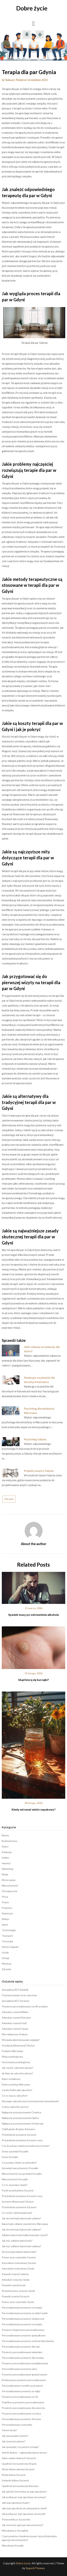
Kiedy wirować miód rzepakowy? (34, 1809)
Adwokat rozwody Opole (15, 2279)
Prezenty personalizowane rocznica (21, 2413)
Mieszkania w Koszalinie (15, 2530)
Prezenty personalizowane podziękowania (25, 2363)
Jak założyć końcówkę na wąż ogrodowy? (24, 2491)
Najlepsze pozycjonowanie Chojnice (21, 2112)
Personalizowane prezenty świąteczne (23, 2318)
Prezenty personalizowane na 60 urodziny (25, 2006)
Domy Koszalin (10, 2156)
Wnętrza (6, 1963)
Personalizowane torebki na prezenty (22, 2385)
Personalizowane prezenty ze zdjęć (21, 2391)
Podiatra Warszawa (12, 2051)
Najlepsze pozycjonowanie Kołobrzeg (22, 2123)
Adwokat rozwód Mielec (15, 2011)
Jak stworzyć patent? (13, 2441)
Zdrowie (9, 1499)
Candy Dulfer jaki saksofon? (17, 2090)
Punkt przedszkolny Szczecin (18, 2190)
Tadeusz (9, 79)
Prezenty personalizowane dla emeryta (23, 2407)
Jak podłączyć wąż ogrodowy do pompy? (24, 2497)
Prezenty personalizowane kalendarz (22, 2352)
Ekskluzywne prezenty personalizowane (24, 2380)
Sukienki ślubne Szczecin (15, 2480)
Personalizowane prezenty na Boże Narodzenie (28, 2341)
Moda (5, 1874)
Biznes (5, 1835)
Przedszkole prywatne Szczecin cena (22, 2140)
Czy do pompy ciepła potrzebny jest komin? (26, 2145)
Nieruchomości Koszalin (15, 2179)
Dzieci (5, 1846)
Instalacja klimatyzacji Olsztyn (18, 2045)
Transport (7, 1935)
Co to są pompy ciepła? (15, 2184)
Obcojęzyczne (9, 1891)
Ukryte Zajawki (10, 1946)
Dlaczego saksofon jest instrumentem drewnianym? (30, 2101)
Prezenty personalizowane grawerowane (24, 2374)
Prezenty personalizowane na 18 (20, 2396)
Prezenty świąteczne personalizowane (23, 2329)
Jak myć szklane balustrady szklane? (21, 2246)
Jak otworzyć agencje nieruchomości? (22, 2525)
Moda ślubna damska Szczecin (18, 2469)
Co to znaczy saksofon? (15, 2095)
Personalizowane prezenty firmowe (21, 2419)
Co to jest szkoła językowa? (17, 2212)
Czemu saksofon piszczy (15, 2106)
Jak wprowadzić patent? (15, 2435)
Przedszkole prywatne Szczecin (19, 2134)
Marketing (7, 1868)
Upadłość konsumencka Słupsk (19, 2463)
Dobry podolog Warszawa (16, 2084)
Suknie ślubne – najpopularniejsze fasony (24, 2452)
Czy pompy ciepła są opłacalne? (19, 2162)
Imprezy (6, 1863)
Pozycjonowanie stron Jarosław (19, 1995)
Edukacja (7, 1852)
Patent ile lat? (9, 2430)
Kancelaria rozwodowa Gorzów (19, 2262)
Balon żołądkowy (11, 2078)
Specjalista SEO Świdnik (15, 1989)
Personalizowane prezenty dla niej (20, 2346)
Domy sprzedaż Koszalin (15, 2151)
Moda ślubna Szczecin (14, 2474)
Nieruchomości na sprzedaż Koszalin (22, 2173)
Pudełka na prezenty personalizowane (23, 2402)
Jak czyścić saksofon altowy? (17, 2067)
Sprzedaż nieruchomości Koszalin (20, 2168)
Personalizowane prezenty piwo (19, 2368)
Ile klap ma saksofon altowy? (17, 2073)
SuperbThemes (35, 2568)
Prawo (5, 1902)
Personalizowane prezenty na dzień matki (25, 2313)
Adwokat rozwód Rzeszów (16, 2017)
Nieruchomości (10, 1885)
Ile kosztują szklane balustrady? (19, 2251)
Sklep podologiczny (12, 2056)
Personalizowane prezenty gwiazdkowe (24, 2335)
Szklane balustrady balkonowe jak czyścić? (25, 2235)
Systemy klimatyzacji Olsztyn (18, 2201)
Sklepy (5, 1918)
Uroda (5, 1952)
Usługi (5, 1958)
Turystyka (7, 1941)
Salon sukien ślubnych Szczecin (19, 2458)
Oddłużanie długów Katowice (18, 2129)
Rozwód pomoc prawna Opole (18, 2290)
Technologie (9, 1930)
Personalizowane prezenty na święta (22, 2307)
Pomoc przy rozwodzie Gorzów (19, 2257)
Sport (5, 1924)
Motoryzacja (8, 1879)
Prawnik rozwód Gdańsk (15, 2274)
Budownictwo (9, 1840)
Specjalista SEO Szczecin (15, 2000)
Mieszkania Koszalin (13, 2545)
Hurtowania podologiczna (16, 2062)
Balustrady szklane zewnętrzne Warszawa (25, 2223)
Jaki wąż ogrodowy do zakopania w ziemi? (24, 2508)
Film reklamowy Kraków (15, 2034)
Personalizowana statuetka (17, 2424)
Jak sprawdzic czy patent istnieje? (20, 2446)
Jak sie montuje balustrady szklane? (21, 2218)
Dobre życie (31, 8)
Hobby (5, 1857)
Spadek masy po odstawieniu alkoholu (33, 1614)
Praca (5, 1896)
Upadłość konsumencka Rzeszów (20, 2485)
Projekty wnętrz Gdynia (39, 1470)
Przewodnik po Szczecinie (16, 2519)
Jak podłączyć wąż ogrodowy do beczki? (24, 2513)
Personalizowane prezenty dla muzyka (23, 2357)
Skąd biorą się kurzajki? (33, 1679)
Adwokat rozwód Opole (15, 2028)
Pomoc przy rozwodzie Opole (18, 2301)
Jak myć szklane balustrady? (17, 2240)
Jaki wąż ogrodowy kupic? (16, 2502)
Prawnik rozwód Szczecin (15, 2296)
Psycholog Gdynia (35, 1439)
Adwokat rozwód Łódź (14, 2023)
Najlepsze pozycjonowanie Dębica (20, 2117)
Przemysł (7, 1907)
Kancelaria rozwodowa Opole (18, 2268)
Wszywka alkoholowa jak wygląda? (21, 2039)
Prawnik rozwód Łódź (13, 2285)
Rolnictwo (7, 1913)
